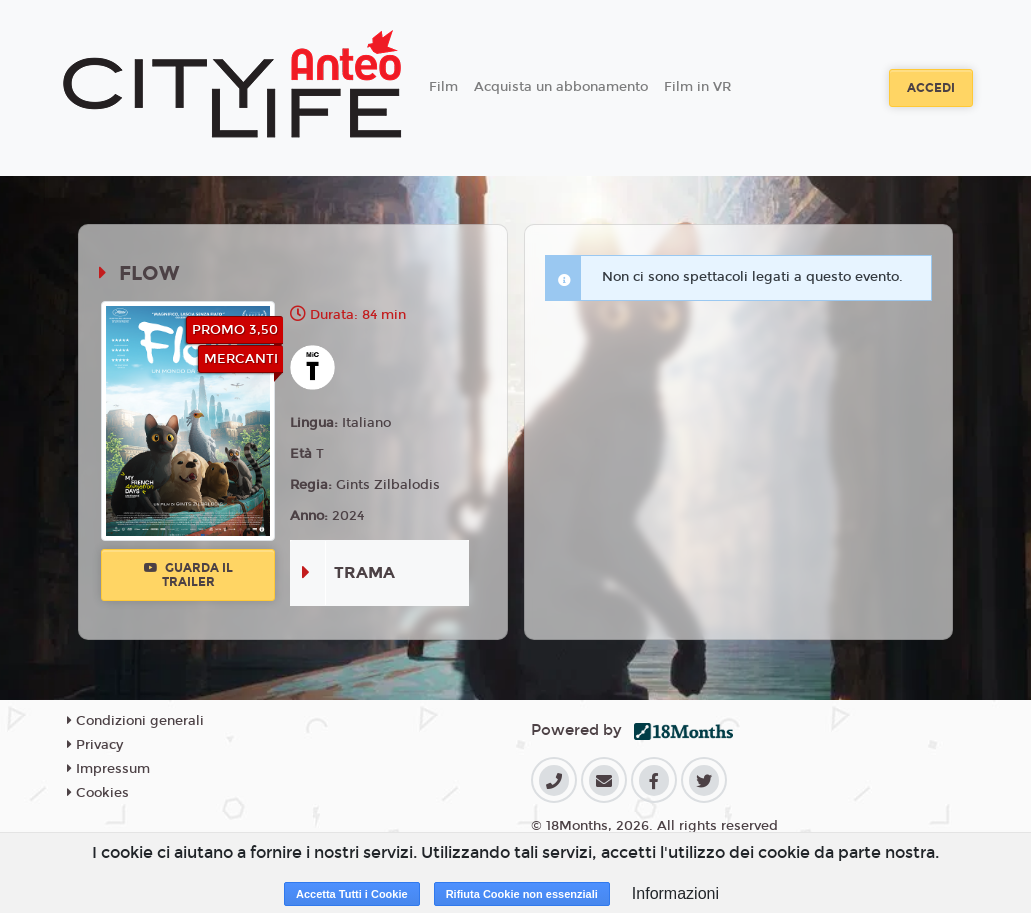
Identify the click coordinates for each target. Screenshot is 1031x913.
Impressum (108, 769)
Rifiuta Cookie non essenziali (522, 894)
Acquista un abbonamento (561, 87)
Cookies (98, 793)
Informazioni (675, 893)
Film (443, 87)
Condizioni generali (135, 721)
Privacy (95, 745)
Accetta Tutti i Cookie (352, 894)
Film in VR (697, 87)
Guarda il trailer (188, 575)
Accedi (931, 88)
